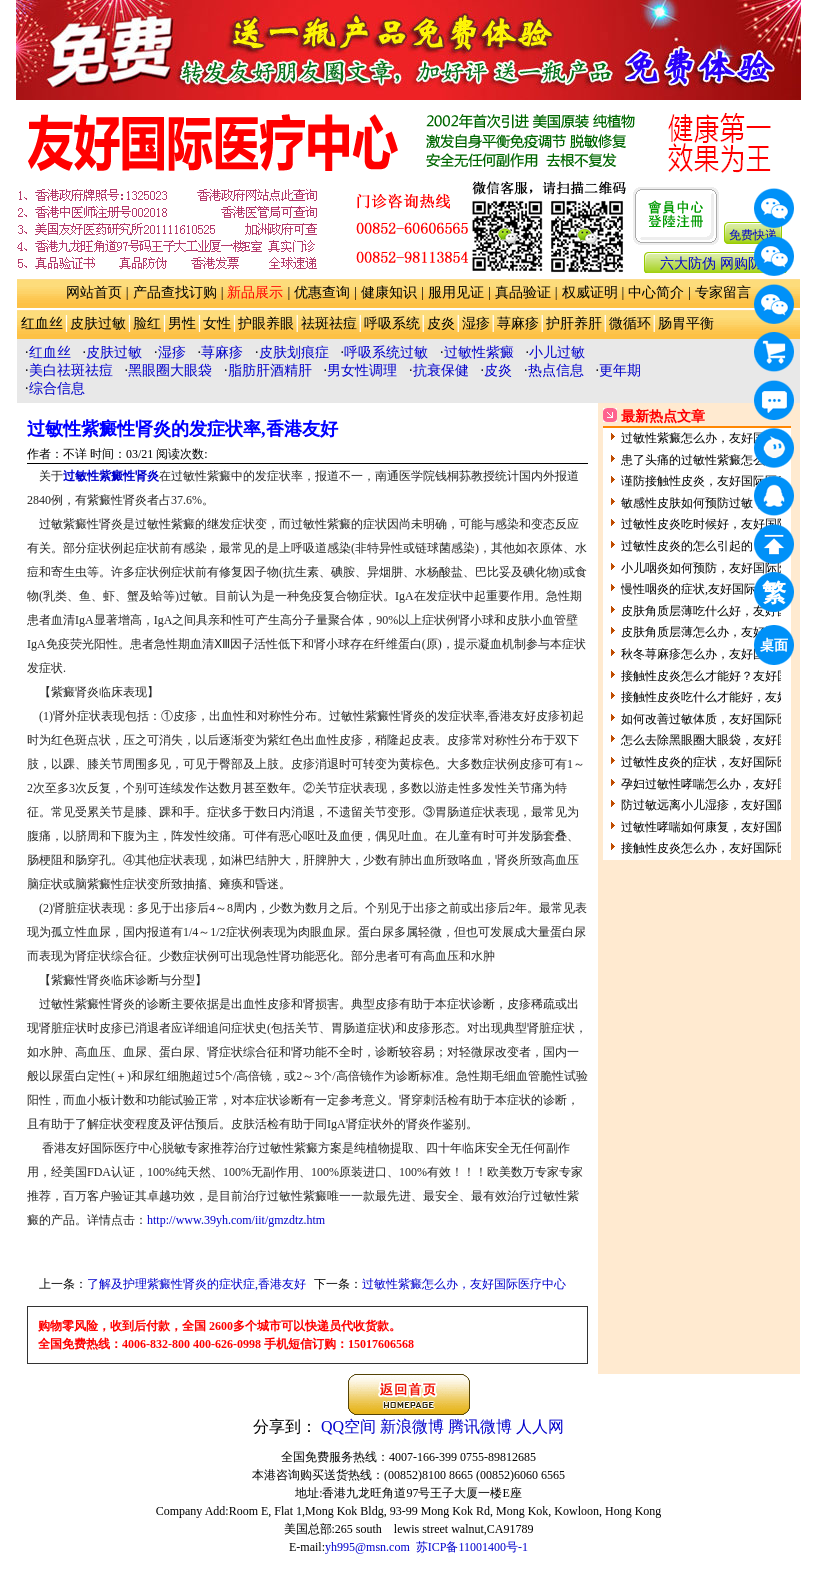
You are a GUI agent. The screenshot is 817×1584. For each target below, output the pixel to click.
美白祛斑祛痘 (71, 370)
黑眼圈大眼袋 (170, 370)
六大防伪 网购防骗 (718, 263)
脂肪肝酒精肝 (270, 370)
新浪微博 (412, 1426)
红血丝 (42, 323)
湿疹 (476, 323)
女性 (217, 323)
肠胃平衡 (686, 323)
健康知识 (389, 292)
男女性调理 (362, 370)
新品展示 (255, 292)
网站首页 (94, 292)
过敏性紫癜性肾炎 (111, 476)
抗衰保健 (441, 370)
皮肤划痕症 (294, 352)
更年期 (620, 370)
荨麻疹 (518, 323)
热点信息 (556, 370)
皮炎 (441, 323)
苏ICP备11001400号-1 (472, 1547)
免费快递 (753, 235)
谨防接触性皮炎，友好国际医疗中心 (717, 481)
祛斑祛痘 (329, 323)
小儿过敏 (557, 352)
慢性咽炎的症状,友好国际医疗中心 (712, 589)
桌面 (777, 648)
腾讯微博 (480, 1426)
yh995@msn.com (367, 1547)
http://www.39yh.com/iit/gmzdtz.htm (236, 1220)
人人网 (540, 1426)
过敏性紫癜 (479, 352)
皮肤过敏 (98, 323)
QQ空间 (348, 1426)
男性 (182, 323)
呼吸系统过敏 (386, 352)
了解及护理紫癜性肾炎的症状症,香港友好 (196, 1284)
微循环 (630, 323)
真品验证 (523, 292)
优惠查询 (322, 292)
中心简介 (656, 292)
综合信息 (57, 388)
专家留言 (723, 292)
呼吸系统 (392, 323)
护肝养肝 (574, 323)
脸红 (147, 323)
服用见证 (456, 292)
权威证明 (590, 292)
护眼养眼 (266, 323)
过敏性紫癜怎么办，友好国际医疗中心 (464, 1284)
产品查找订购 (175, 292)
